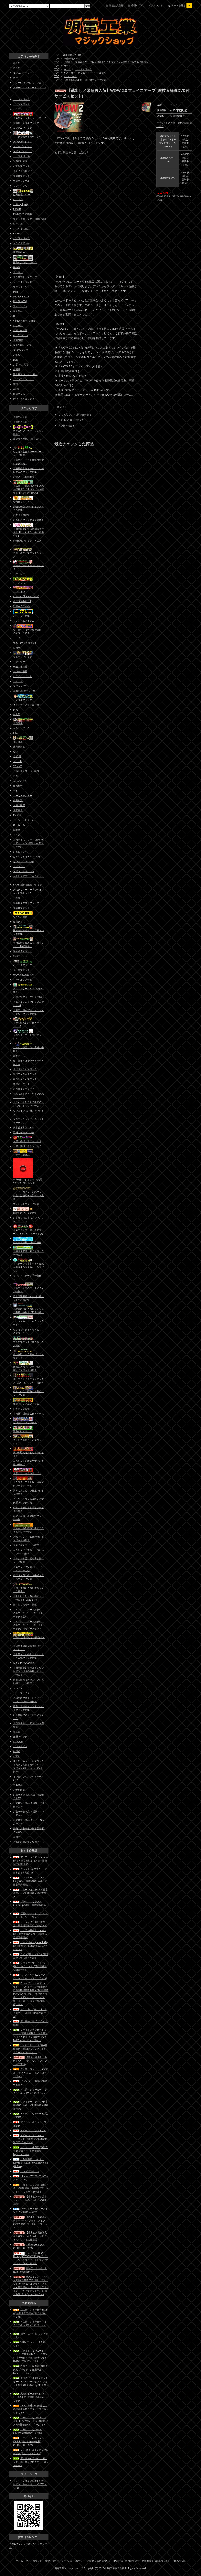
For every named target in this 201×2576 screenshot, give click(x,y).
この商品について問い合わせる (74, 414)
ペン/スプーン (20, 335)
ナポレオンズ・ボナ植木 (26, 771)
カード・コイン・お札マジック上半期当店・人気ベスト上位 (28, 1195)
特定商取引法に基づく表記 (156, 2560)
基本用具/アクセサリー (25, 374)
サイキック (19, 866)
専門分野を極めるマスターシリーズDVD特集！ (28, 944)
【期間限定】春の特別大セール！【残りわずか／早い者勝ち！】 (28, 532)
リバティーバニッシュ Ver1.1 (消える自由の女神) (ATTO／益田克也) (28, 2441)
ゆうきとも (19, 825)
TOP (56, 55)
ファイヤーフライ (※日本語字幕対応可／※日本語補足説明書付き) (30, 2105)
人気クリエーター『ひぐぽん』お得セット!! (27, 891)
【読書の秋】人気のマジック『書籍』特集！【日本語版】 (28, 1310)
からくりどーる (21, 728)
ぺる (15, 790)
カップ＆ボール (21, 156)
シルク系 (18, 1688)
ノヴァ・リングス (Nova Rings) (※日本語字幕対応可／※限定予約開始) (30, 1881)
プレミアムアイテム (23, 620)
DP (14, 316)
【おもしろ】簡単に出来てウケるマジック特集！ (28, 1530)
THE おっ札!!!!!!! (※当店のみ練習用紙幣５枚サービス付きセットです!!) (30, 2409)
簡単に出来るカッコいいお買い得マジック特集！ (28, 1681)
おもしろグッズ (21, 851)
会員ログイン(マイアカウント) (147, 5)
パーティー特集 (21, 615)
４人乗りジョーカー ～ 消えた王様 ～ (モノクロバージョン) (30, 2093)
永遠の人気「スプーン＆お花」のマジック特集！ (27, 1368)
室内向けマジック (22, 161)
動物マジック (20, 956)
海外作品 (18, 311)
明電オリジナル (21, 180)
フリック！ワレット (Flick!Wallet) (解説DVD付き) (28, 2431)
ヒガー (16, 776)
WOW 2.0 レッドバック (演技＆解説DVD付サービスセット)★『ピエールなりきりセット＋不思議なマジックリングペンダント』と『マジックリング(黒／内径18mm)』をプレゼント (30, 2285)
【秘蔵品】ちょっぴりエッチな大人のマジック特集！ (28, 470)
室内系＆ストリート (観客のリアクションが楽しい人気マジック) (28, 843)
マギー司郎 (19, 805)
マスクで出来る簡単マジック (28, 136)
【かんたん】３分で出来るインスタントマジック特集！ (28, 1103)
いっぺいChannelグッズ (26, 596)
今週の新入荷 (20, 417)
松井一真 (18, 223)
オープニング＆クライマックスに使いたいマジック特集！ (28, 1380)
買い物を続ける (66, 425)
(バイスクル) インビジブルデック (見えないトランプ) (30, 2451)
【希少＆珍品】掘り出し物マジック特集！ (86, 79)
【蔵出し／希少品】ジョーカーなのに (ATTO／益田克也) (30, 2200)
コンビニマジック (22, 127)
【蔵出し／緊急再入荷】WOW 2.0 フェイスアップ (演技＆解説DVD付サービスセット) (30, 2222)
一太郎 (16, 714)
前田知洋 (18, 800)
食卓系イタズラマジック (26, 903)
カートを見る (181, 5)
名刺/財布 (18, 340)
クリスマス (19, 582)
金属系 (16, 369)
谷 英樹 (17, 756)
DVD (15, 359)
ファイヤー (19, 661)
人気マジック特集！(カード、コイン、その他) (29, 1568)
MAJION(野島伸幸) (22, 214)
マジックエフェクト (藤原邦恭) (29, 218)
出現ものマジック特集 (25, 1212)
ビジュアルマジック (23, 861)
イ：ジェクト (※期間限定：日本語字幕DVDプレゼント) (30, 1923)
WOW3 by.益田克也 (23, 974)
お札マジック (20, 109)
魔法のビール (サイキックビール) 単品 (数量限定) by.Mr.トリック (30, 2397)
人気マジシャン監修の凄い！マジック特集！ (28, 1538)
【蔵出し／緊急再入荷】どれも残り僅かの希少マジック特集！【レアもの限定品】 (107, 62)
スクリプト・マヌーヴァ (26, 277)
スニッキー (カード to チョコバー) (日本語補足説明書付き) (30, 2013)
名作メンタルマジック (25, 1069)
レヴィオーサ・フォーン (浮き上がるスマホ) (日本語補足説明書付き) (30, 1966)
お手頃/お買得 (20, 364)
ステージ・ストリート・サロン (29, 87)
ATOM (181, 2560)
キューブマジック (22, 146)
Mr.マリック (70, 76)
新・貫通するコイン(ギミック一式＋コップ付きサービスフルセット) (30, 2462)
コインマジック (21, 104)
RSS (174, 2560)
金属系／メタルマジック (26, 122)
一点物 (16, 898)
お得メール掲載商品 (23, 476)
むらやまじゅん (21, 228)
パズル (16, 355)
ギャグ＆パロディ (22, 171)
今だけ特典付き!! (22, 601)
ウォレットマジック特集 (26, 1204)
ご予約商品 (19, 1789)
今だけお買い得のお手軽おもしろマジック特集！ (28, 1577)
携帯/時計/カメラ (22, 345)
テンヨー (18, 272)
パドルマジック (21, 166)
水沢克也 (18, 810)
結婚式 (16, 1751)
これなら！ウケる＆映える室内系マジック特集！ (28, 1500)
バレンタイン (20, 1746)
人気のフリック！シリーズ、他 (29, 118)
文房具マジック (21, 175)
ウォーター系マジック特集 (27, 1242)
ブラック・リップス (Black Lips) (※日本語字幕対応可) (29, 1905)
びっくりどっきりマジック (27, 856)
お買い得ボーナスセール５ (27, 1146)
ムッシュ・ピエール (23, 820)
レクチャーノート (22, 676)
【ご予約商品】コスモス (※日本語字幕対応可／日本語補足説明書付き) (30, 1934)
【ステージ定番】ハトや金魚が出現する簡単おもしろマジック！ (28, 1267)
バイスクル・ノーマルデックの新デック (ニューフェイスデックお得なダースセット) (28, 1625)
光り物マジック (21, 969)
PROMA (17, 209)
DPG (15, 709)
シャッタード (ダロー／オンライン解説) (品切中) (30, 2210)
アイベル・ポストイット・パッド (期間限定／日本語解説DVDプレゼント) (30, 2139)
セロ (15, 751)
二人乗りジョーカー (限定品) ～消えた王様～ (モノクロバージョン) (30, 2072)
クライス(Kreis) (21, 243)
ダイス (16, 834)
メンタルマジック (22, 141)
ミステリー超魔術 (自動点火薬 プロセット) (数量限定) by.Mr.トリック (30, 2151)
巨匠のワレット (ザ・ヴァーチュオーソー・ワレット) (30, 1915)
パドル (16, 1756)
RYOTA (17, 233)
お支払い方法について (99, 2560)
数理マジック (20, 1736)
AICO (16, 389)
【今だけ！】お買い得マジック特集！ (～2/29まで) (28, 1597)
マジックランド (21, 287)
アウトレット (20, 573)
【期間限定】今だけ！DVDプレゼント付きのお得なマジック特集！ (28, 1671)
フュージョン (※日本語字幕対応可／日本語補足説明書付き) (30, 1893)
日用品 (16, 647)
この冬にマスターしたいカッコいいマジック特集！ (28, 1699)
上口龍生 (18, 723)
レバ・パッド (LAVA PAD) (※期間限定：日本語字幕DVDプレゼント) (30, 1946)
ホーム (19, 2560)
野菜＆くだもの (21, 606)
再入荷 (16, 68)
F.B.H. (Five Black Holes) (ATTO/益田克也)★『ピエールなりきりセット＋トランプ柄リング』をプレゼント (30, 2258)
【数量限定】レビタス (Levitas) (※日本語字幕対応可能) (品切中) (30, 2163)
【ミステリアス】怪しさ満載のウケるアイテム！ (28, 1483)
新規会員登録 (116, 5)
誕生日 (16, 1731)
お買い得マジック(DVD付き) (28, 997)
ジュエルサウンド (22, 282)
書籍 (15, 384)
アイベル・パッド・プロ (29, 2130)
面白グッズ (19, 393)
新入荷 (16, 63)
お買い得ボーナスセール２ (27, 1141)
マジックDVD (20, 185)
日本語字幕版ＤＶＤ (23, 1127)
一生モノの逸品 (21, 1155)
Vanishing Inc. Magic (24, 320)
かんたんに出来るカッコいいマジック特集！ (28, 1551)
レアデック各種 (21, 1408)
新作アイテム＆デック (25, 1074)
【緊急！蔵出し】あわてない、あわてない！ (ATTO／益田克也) (30, 2060)
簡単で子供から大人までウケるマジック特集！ (28, 1708)
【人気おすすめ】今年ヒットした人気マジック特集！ (28, 1656)
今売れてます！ (21, 501)
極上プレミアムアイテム (26, 1403)
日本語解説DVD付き (24, 1662)
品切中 (16, 1837)
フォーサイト (20, 306)
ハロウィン (19, 591)
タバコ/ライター (21, 350)
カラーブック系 (21, 1693)
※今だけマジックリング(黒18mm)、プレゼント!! (27, 1181)
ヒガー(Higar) (20, 204)
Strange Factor (21, 296)
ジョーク (18, 325)
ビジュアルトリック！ (25, 1422)
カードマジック (83, 69)
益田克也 (101, 72)
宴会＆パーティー (22, 72)
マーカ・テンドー (22, 795)
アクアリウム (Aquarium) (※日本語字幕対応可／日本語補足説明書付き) (30, 1860)
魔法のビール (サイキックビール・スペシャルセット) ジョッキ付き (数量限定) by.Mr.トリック (30, 2383)
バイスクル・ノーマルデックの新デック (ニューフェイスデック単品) (28, 1613)
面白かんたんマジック (25, 262)
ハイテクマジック (22, 965)
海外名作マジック (22, 951)
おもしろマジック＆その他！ (28, 519)
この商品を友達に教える (71, 420)
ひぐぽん (18, 199)
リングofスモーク (26, 2171)
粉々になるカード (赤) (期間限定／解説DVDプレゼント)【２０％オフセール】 (30, 2049)
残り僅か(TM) (20, 301)
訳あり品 (18, 1785)
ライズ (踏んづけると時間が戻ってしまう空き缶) (30, 1956)
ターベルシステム (22, 979)
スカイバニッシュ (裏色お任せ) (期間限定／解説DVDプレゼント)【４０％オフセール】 (30, 2188)
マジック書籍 (20, 671)
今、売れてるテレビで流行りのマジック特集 (28, 631)
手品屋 (16, 267)
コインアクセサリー (23, 379)
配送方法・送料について (126, 2560)
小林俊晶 (18, 741)
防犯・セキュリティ (23, 398)
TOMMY (17, 766)
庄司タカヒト (20, 746)
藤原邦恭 (18, 785)
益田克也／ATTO (72, 55)
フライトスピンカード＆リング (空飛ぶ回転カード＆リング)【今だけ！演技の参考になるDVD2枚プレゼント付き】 (30, 2035)
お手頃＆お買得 (21, 515)
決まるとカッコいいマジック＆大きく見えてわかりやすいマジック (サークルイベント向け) (28, 1766)
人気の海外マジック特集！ (27, 1545)
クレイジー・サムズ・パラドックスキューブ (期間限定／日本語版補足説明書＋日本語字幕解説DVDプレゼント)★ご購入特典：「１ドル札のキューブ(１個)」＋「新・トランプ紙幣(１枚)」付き (30, 1993)
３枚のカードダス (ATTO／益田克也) (29, 2246)
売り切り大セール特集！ (26, 1604)
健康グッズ (19, 921)
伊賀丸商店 (19, 252)
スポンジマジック (22, 151)
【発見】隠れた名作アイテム (28, 1413)
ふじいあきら (20, 780)
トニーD (17, 761)
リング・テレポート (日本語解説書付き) (30, 2270)
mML (15, 292)
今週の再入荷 (71, 58)
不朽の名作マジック (23, 1132)
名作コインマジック (23, 1088)
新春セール (19, 1055)
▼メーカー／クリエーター (78, 72)
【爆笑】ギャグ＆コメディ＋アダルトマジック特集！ (28, 1012)
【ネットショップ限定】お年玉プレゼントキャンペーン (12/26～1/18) (30, 2484)
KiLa (15, 733)
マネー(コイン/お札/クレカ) (27, 82)
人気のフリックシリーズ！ (27, 1473)
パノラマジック (21, 238)
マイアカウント (34, 2560)
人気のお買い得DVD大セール (28, 1841)
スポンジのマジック (23, 871)
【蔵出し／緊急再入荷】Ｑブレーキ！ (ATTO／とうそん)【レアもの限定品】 (30, 2236)
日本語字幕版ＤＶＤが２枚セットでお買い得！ (28, 1298)
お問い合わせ (52, 2560)
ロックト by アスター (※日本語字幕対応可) (30, 1870)
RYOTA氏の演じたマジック (27, 884)
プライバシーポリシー (73, 2560)
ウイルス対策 (20, 916)
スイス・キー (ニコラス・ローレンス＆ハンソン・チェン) (30, 1976)
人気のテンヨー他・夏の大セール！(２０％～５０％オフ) (28, 1231)
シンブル (18, 1741)
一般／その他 (20, 330)
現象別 (16, 830)
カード (67, 65)
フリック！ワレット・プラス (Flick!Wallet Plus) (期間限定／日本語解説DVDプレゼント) (30, 2421)
